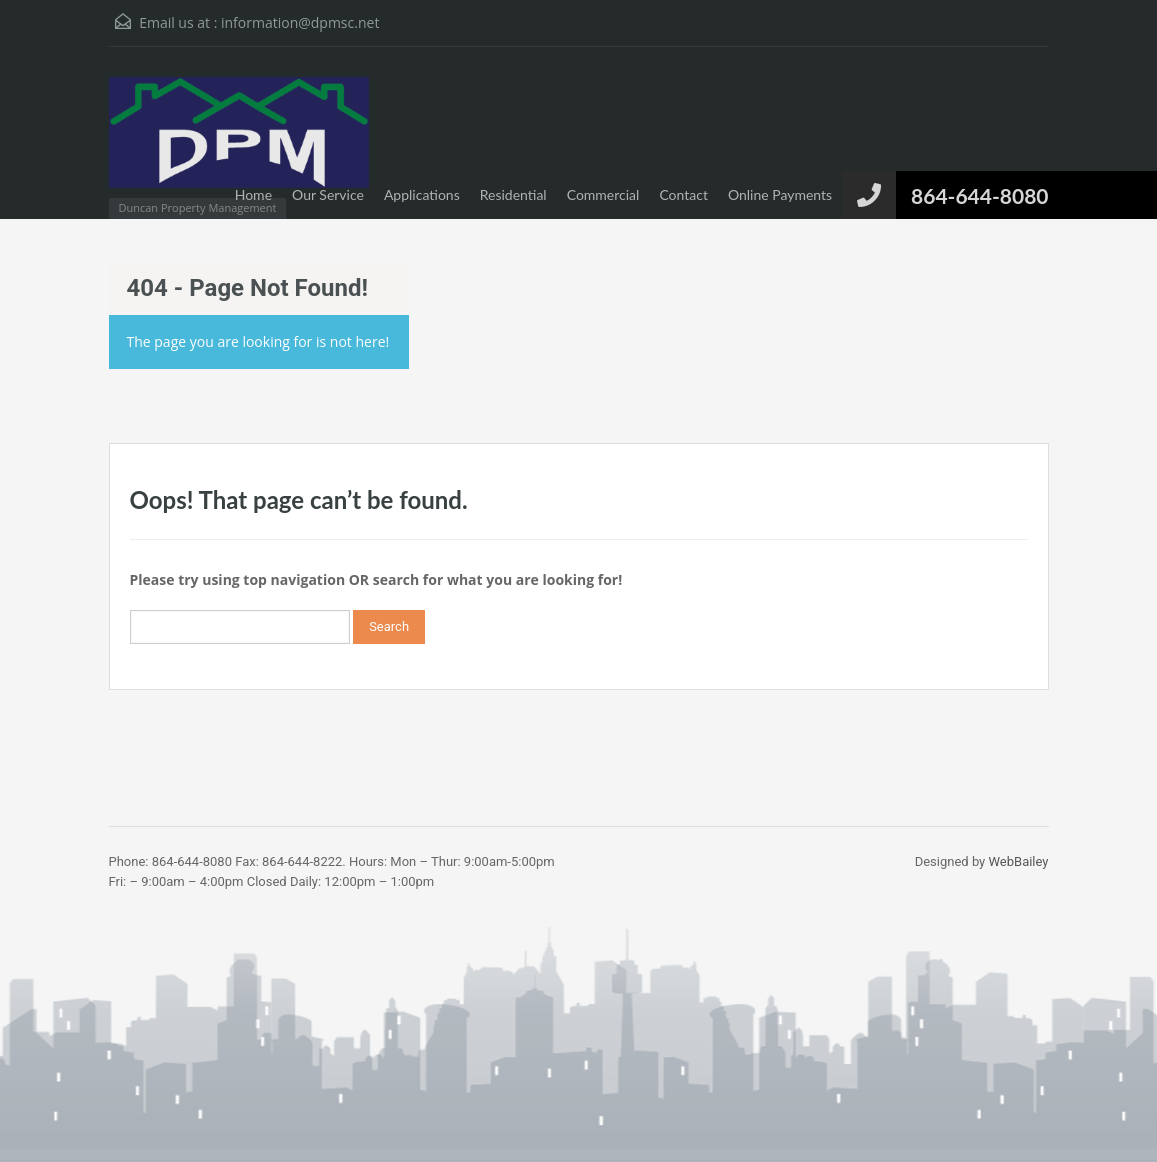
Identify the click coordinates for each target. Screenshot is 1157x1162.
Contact (683, 194)
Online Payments (780, 194)
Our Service (328, 194)
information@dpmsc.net (300, 22)
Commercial (603, 194)
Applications (422, 194)
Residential (513, 194)
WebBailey (1019, 861)
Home (253, 194)
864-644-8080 (979, 195)
